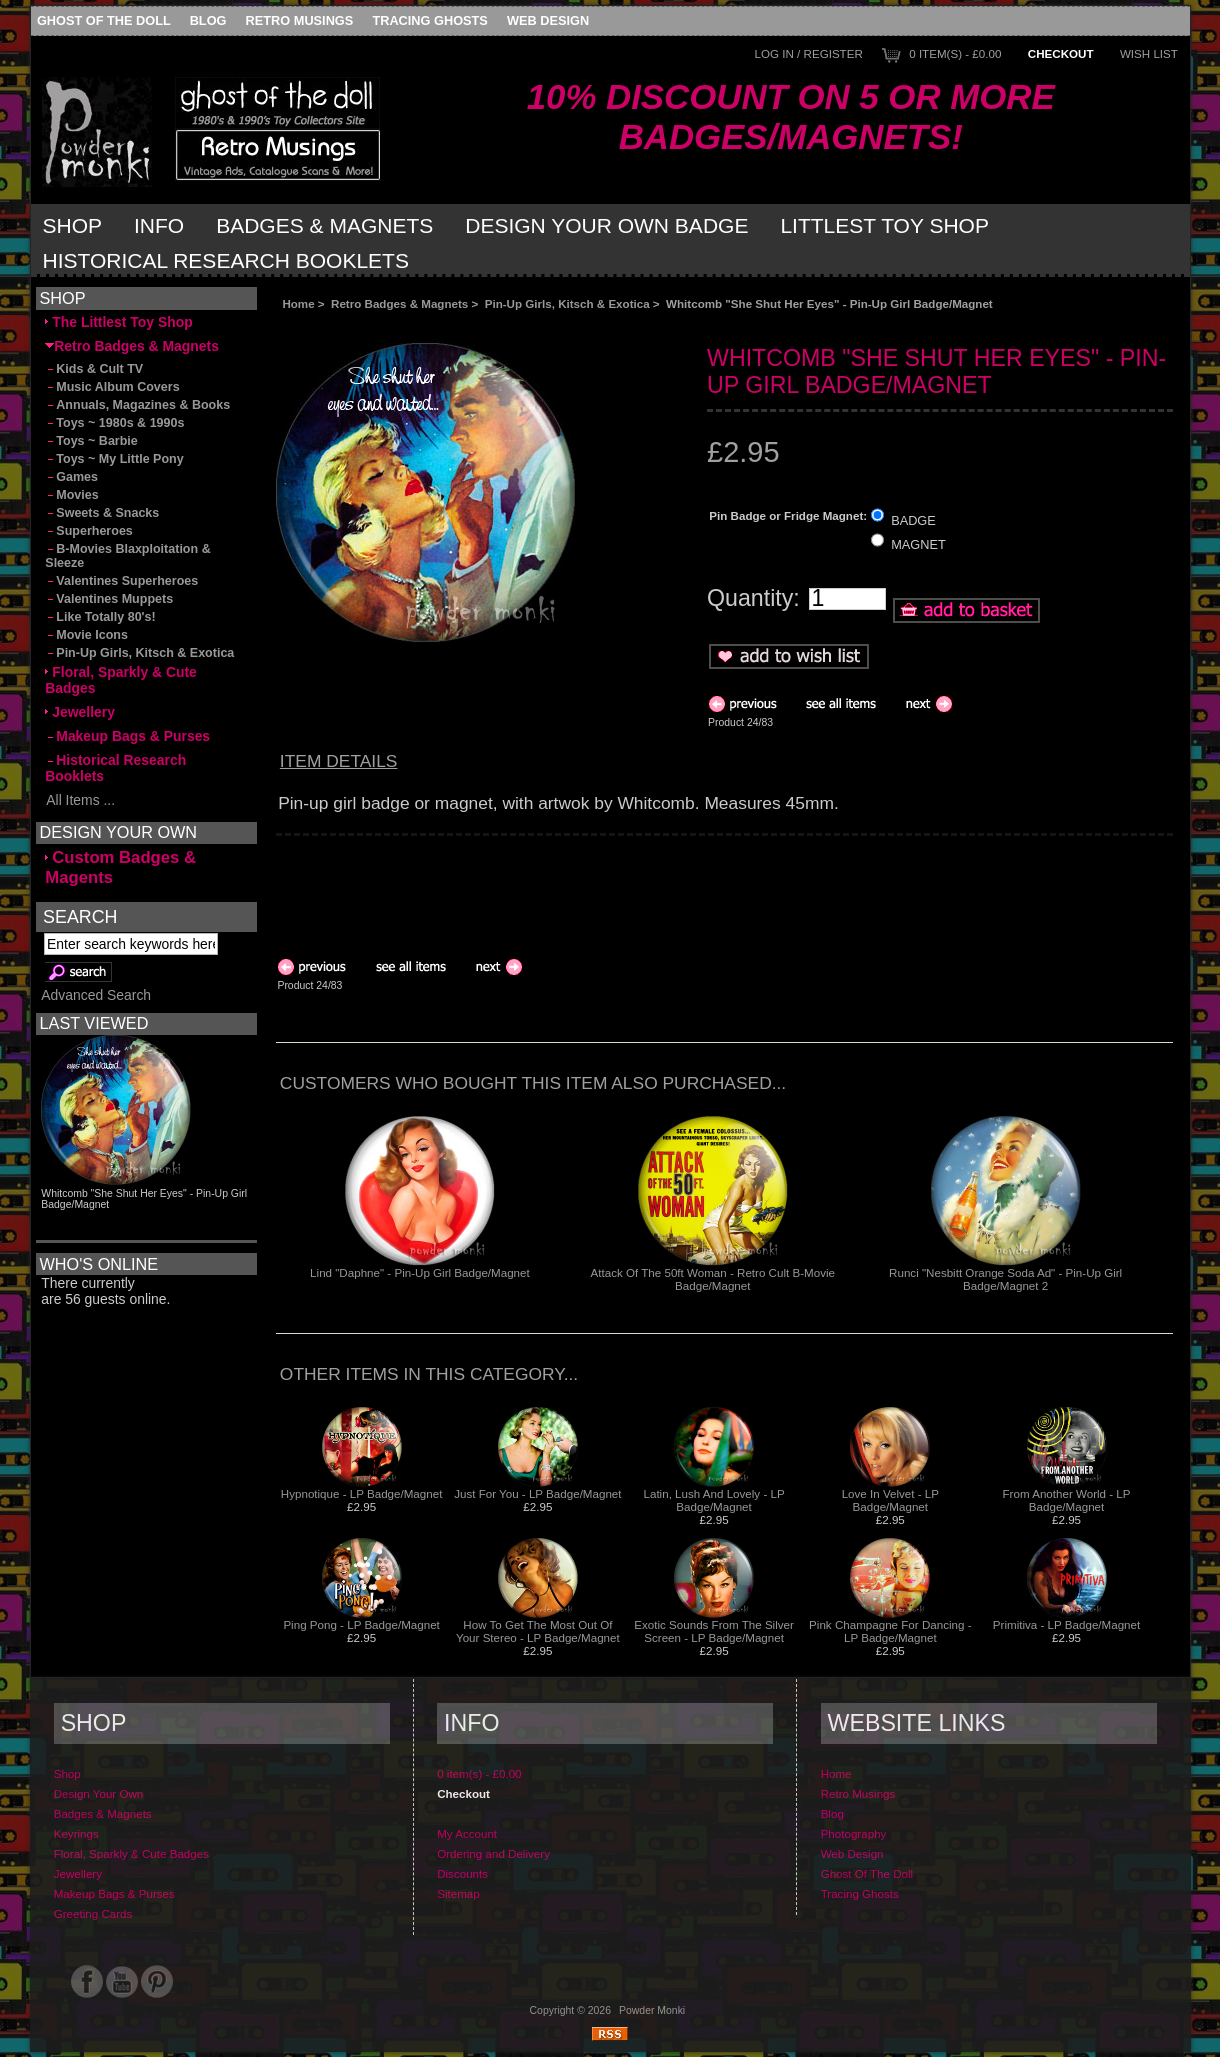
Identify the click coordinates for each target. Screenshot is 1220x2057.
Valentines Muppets (109, 599)
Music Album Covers (112, 387)
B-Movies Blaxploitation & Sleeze (127, 556)
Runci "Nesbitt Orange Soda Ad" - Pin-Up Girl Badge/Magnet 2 (1005, 1279)
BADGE (913, 519)
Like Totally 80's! (100, 617)
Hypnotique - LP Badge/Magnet (362, 1493)
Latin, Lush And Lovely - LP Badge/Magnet (714, 1500)
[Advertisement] (501, 326)
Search (80, 916)
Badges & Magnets (324, 225)
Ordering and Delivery (493, 1853)
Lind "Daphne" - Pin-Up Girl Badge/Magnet (420, 1272)
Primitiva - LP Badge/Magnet (1066, 1624)
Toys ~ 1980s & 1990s (114, 423)
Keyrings (76, 1833)
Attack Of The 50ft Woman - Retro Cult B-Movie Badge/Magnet (713, 1279)
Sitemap (458, 1893)
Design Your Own (99, 1793)
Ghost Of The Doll (104, 20)
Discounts (462, 1873)
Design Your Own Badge (606, 225)
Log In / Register (809, 53)
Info (159, 225)
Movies (71, 495)
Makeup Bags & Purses (127, 736)
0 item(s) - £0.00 (955, 53)
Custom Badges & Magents (120, 867)
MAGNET (918, 544)
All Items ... (80, 800)
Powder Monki (652, 2010)
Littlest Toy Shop (884, 225)
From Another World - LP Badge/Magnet (1067, 1500)
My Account (467, 1833)
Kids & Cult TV (94, 369)
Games (71, 477)
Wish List (1149, 53)
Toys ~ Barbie (91, 441)
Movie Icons (86, 635)
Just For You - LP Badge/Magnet (537, 1493)
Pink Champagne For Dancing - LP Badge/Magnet (890, 1631)
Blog (208, 20)
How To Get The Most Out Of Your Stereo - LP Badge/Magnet (538, 1631)
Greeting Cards (93, 1913)
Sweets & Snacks (102, 513)
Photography (854, 1833)
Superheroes (89, 531)
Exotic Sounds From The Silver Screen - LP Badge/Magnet (714, 1631)
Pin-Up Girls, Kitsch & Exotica (567, 303)
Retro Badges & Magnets (399, 303)
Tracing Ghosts (429, 20)
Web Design (548, 20)
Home (298, 303)
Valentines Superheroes (121, 581)
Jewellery (80, 712)
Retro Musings (300, 20)
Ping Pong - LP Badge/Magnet (361, 1624)
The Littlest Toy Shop (118, 322)
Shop (73, 225)
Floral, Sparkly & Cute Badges (121, 680)
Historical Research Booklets (226, 260)
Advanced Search (96, 995)
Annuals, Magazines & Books (137, 405)
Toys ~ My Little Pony (114, 459)
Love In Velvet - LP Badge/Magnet (890, 1500)
